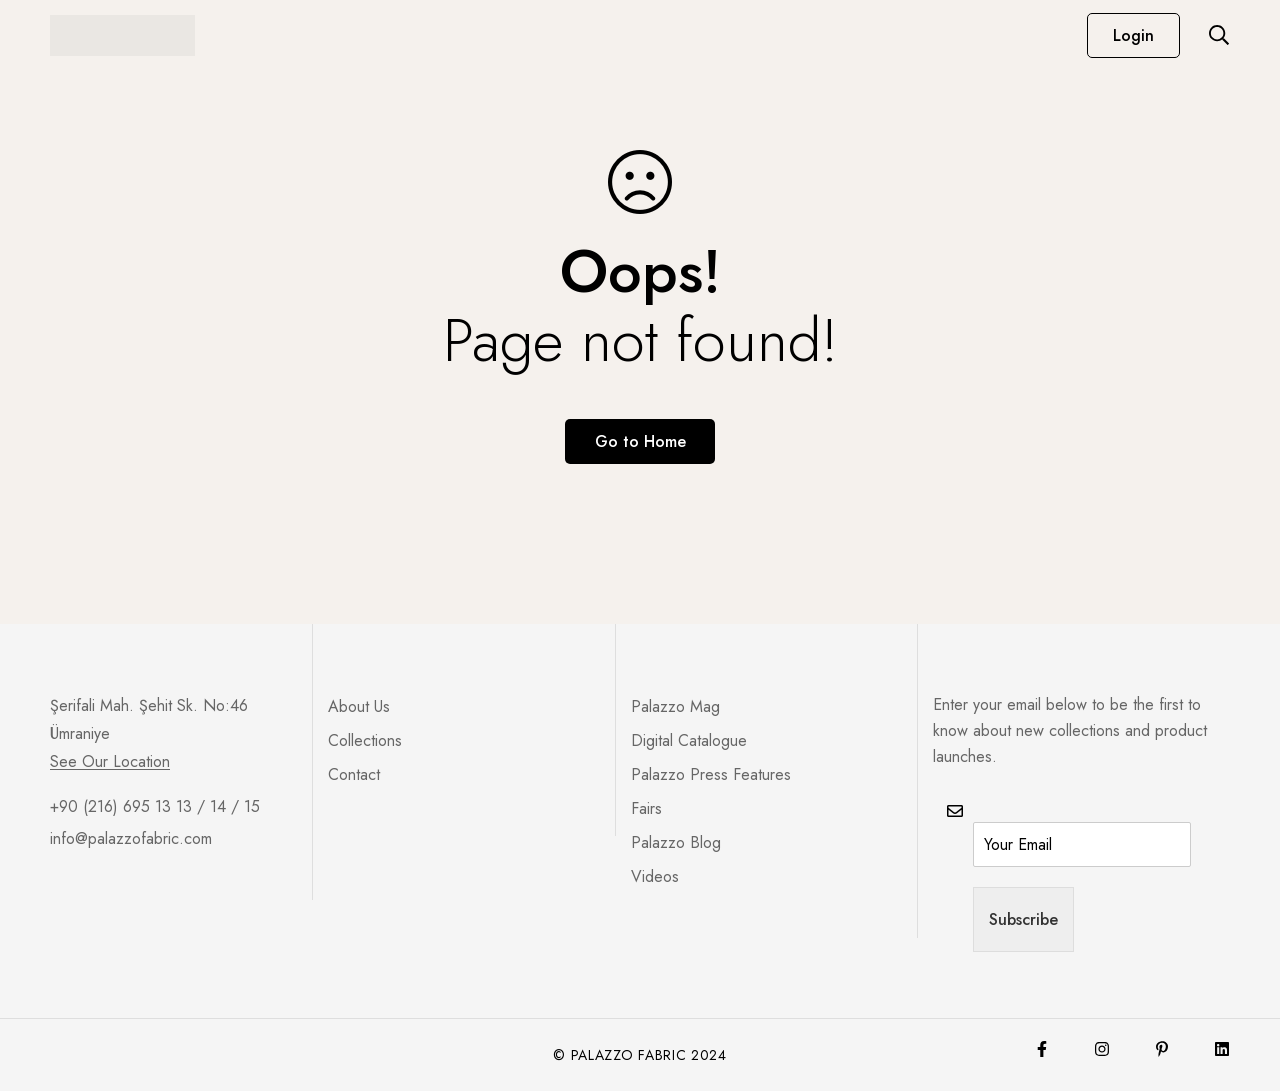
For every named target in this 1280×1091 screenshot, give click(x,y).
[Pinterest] (1162, 1049)
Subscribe (1023, 919)
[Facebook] (1042, 1049)
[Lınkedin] (1222, 1049)
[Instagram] (1102, 1049)
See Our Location (110, 762)
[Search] (1219, 35)
